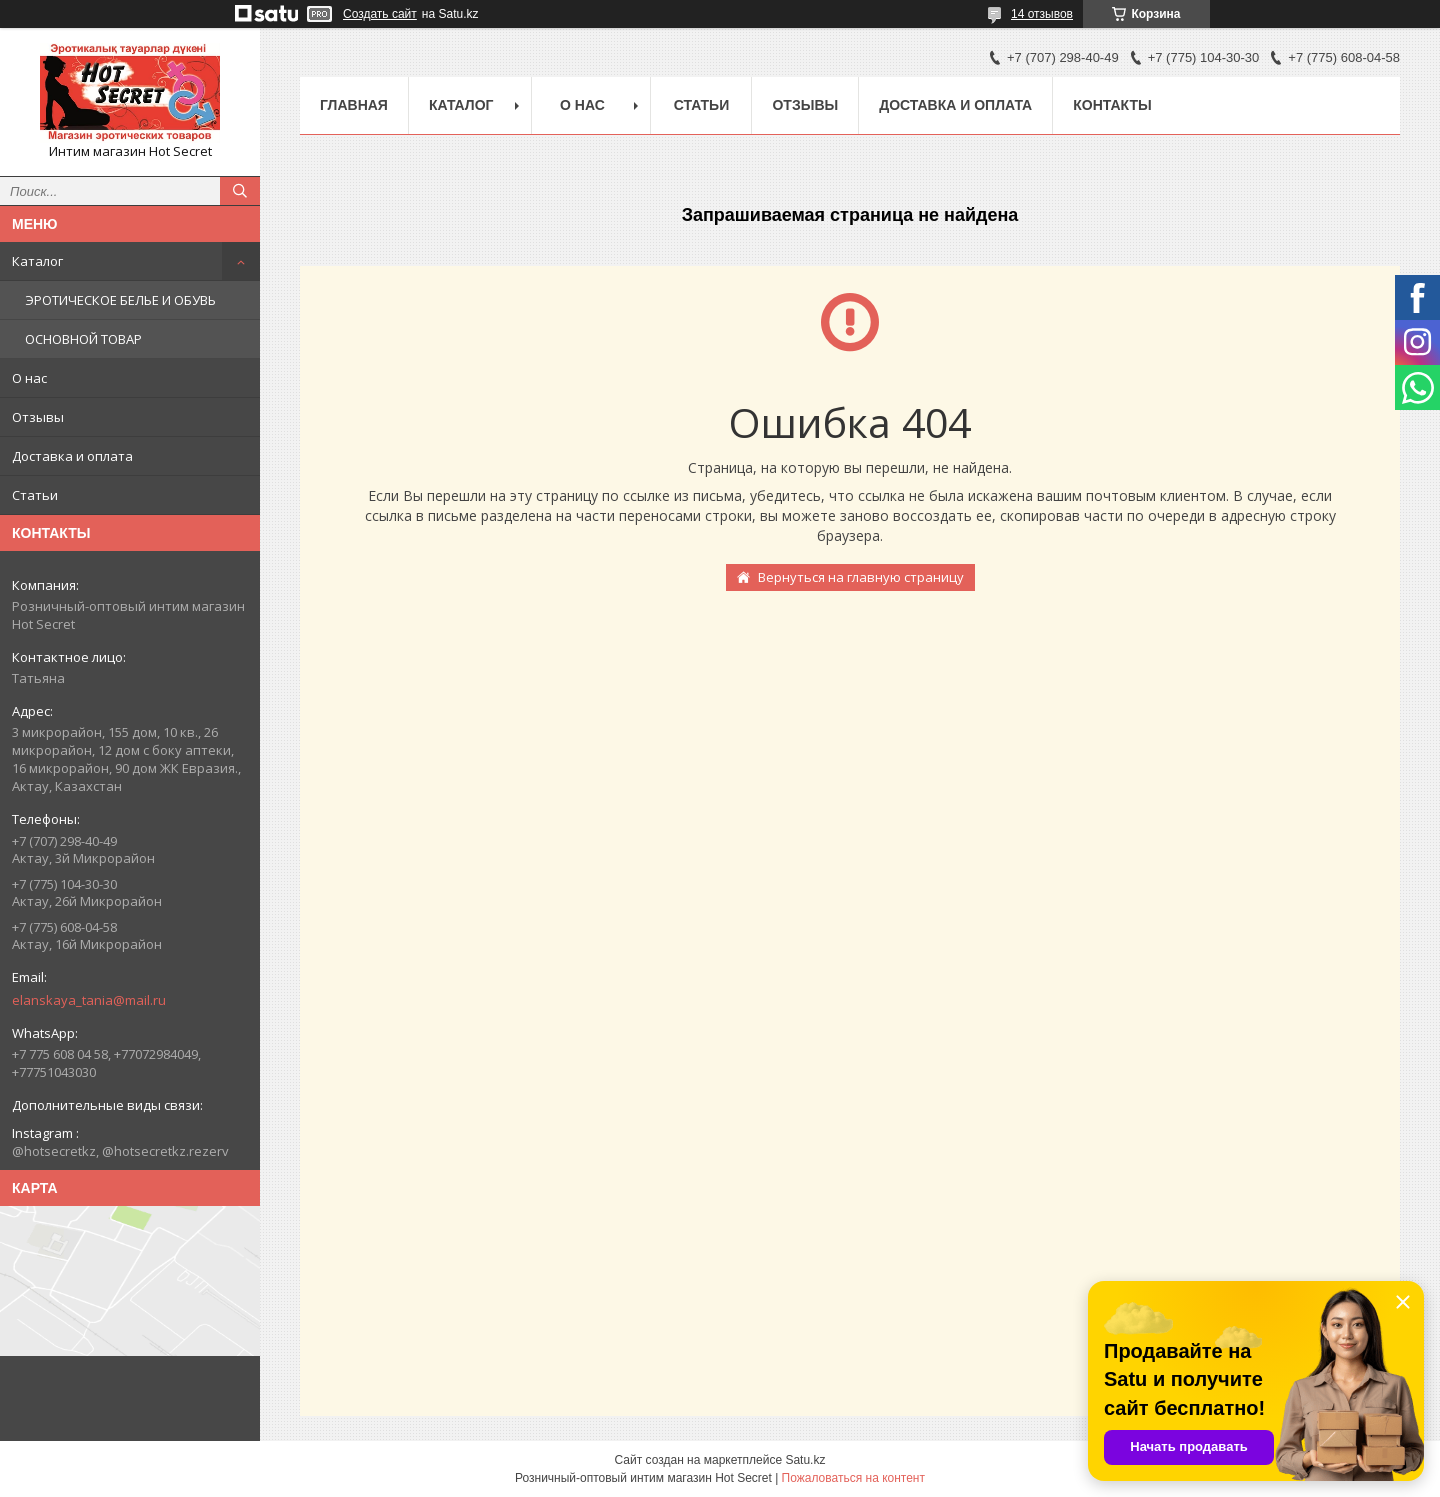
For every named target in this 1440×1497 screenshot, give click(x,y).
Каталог (37, 261)
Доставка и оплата (72, 456)
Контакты (1112, 105)
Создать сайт (380, 14)
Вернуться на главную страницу (861, 577)
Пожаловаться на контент (853, 1478)
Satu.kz (805, 1460)
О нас (29, 378)
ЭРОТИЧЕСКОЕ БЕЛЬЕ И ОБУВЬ (120, 300)
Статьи (35, 495)
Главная (354, 105)
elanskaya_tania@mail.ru (89, 1000)
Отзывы (38, 417)
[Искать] (240, 191)
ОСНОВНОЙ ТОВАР (83, 339)
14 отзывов (1042, 14)
